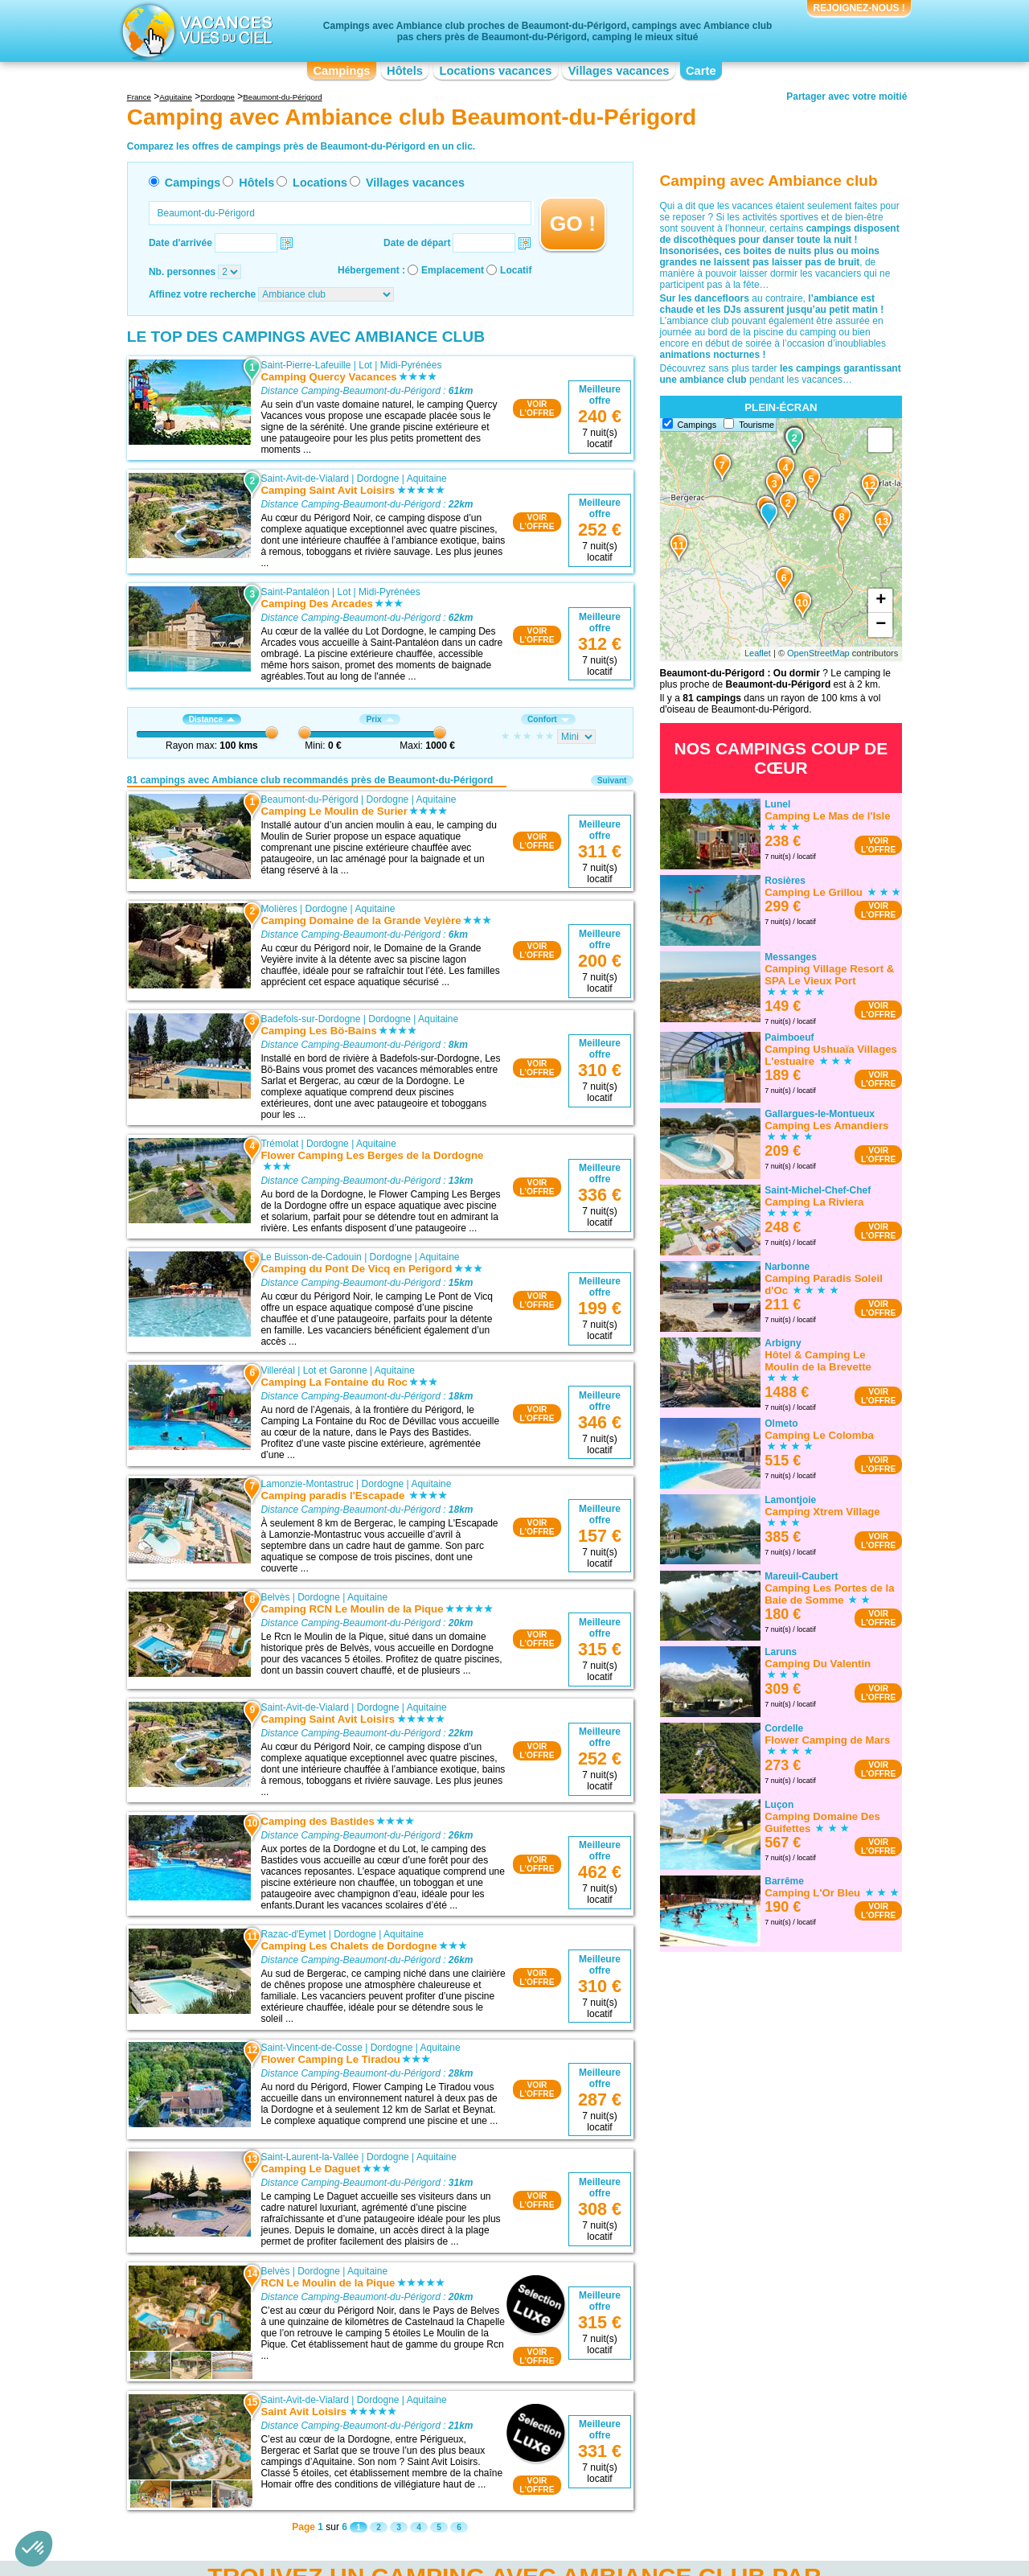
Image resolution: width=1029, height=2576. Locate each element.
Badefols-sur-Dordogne (310, 1019)
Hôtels (405, 70)
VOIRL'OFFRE (536, 408)
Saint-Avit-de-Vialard (304, 478)
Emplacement (452, 270)
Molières (278, 908)
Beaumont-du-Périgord (309, 799)
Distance (212, 719)
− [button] (880, 625)
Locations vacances (495, 70)
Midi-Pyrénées (411, 365)
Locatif (515, 270)
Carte (701, 70)
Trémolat (279, 1143)
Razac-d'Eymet (293, 1934)
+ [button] (880, 601)
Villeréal (277, 1370)
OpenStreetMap (818, 653)
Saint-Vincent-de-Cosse (311, 2047)
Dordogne (378, 478)
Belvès (274, 1597)
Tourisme (756, 424)
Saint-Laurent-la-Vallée (309, 2157)
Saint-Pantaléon (294, 592)
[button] (33, 2548)
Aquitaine (427, 478)
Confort (548, 719)
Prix (379, 719)
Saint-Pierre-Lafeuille (305, 365)
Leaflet (757, 653)
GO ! (573, 224)
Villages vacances (619, 70)
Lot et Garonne (335, 1370)
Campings (341, 70)
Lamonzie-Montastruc (306, 1483)
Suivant (612, 780)
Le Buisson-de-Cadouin (310, 1257)
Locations (320, 182)
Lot (365, 365)
